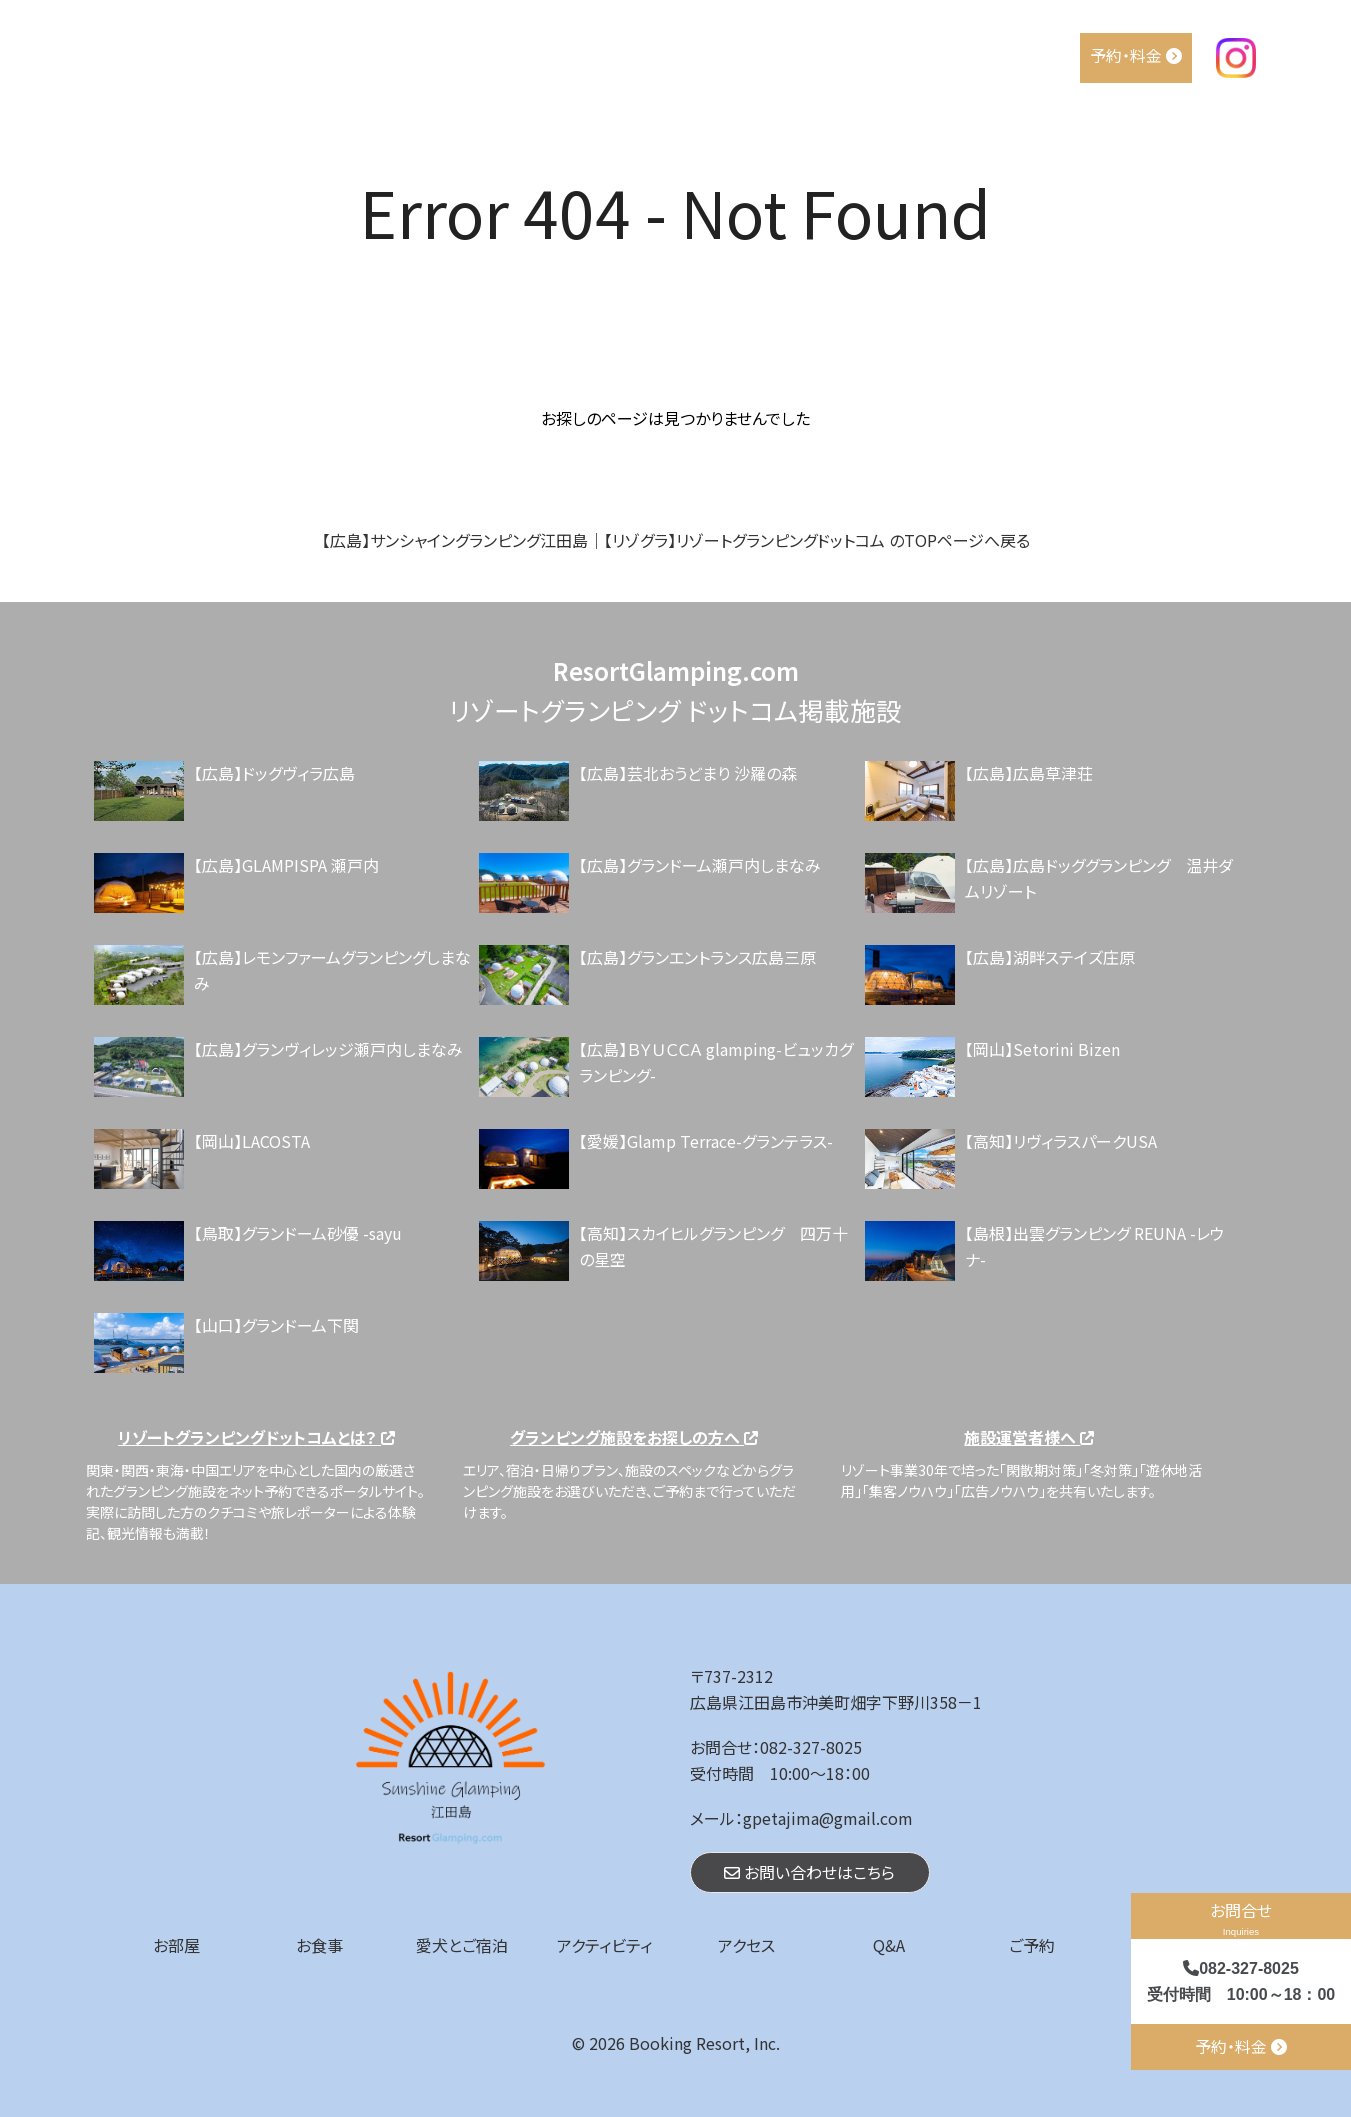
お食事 (670, 55)
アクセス (981, 55)
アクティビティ (881, 55)
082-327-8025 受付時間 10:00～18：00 (1241, 1981)
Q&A (1050, 55)
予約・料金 (1136, 55)
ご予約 (1032, 1945)
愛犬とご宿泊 (764, 55)
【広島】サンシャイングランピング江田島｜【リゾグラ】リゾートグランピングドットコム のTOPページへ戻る (676, 540)
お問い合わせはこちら (809, 1872)
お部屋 (599, 55)
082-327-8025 (811, 1747)
